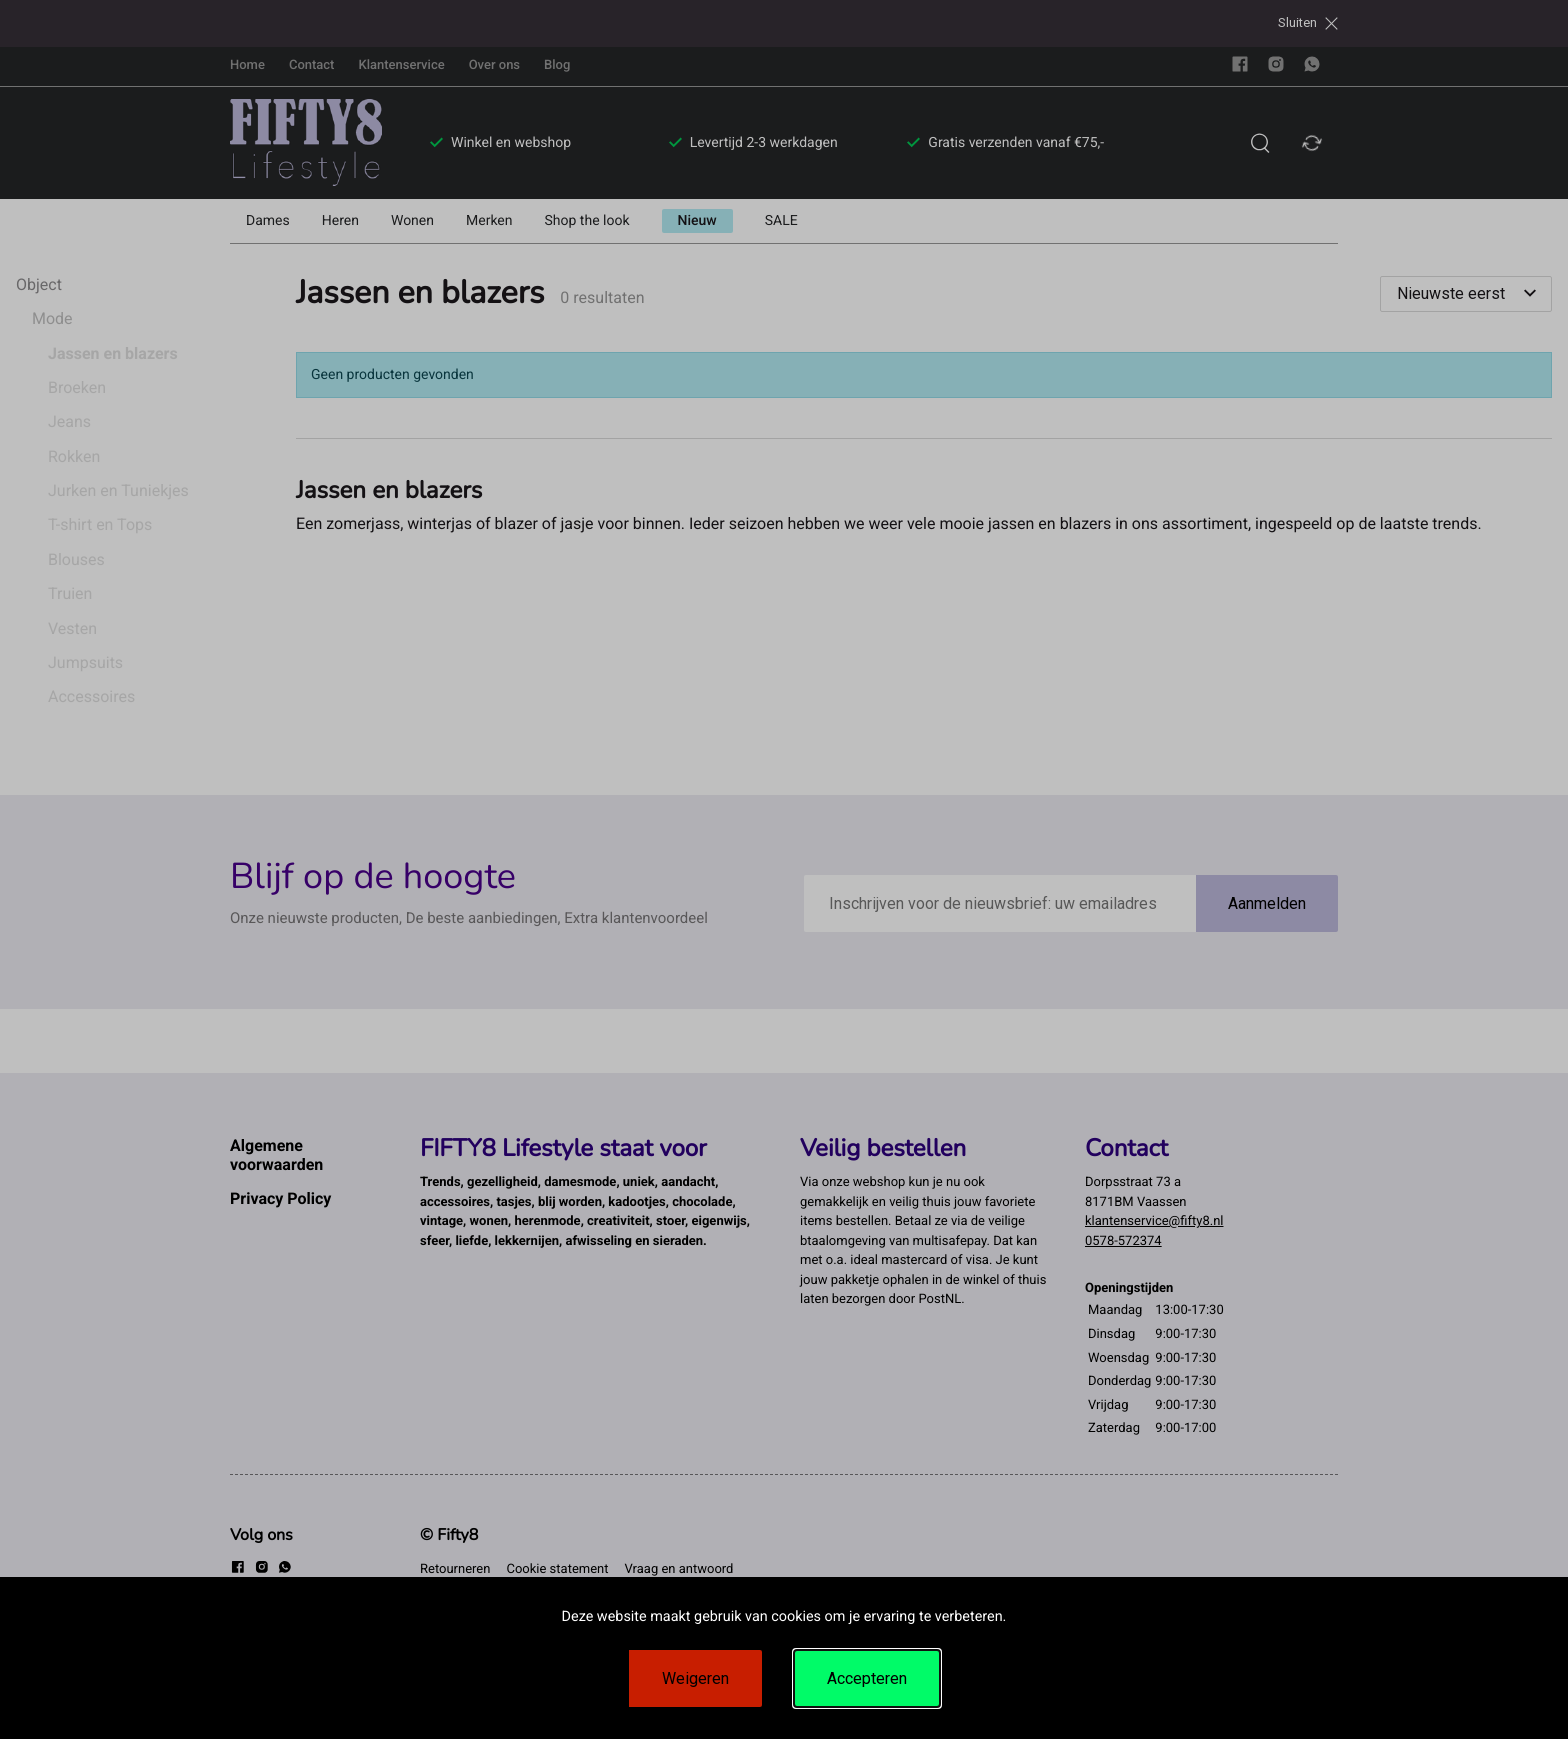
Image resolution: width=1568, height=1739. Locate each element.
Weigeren (695, 1678)
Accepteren (867, 1678)
